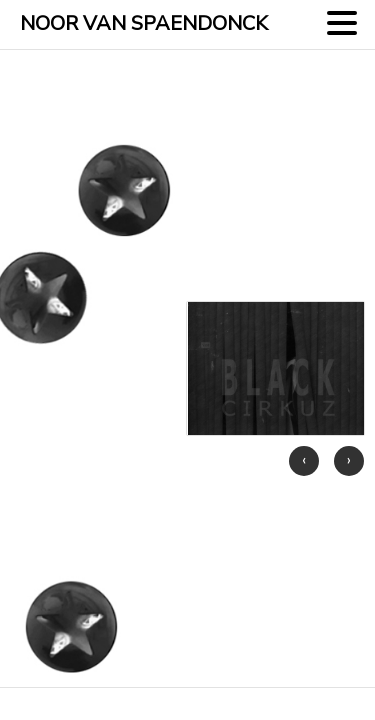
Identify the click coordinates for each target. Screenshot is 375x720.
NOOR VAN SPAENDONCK (144, 23)
